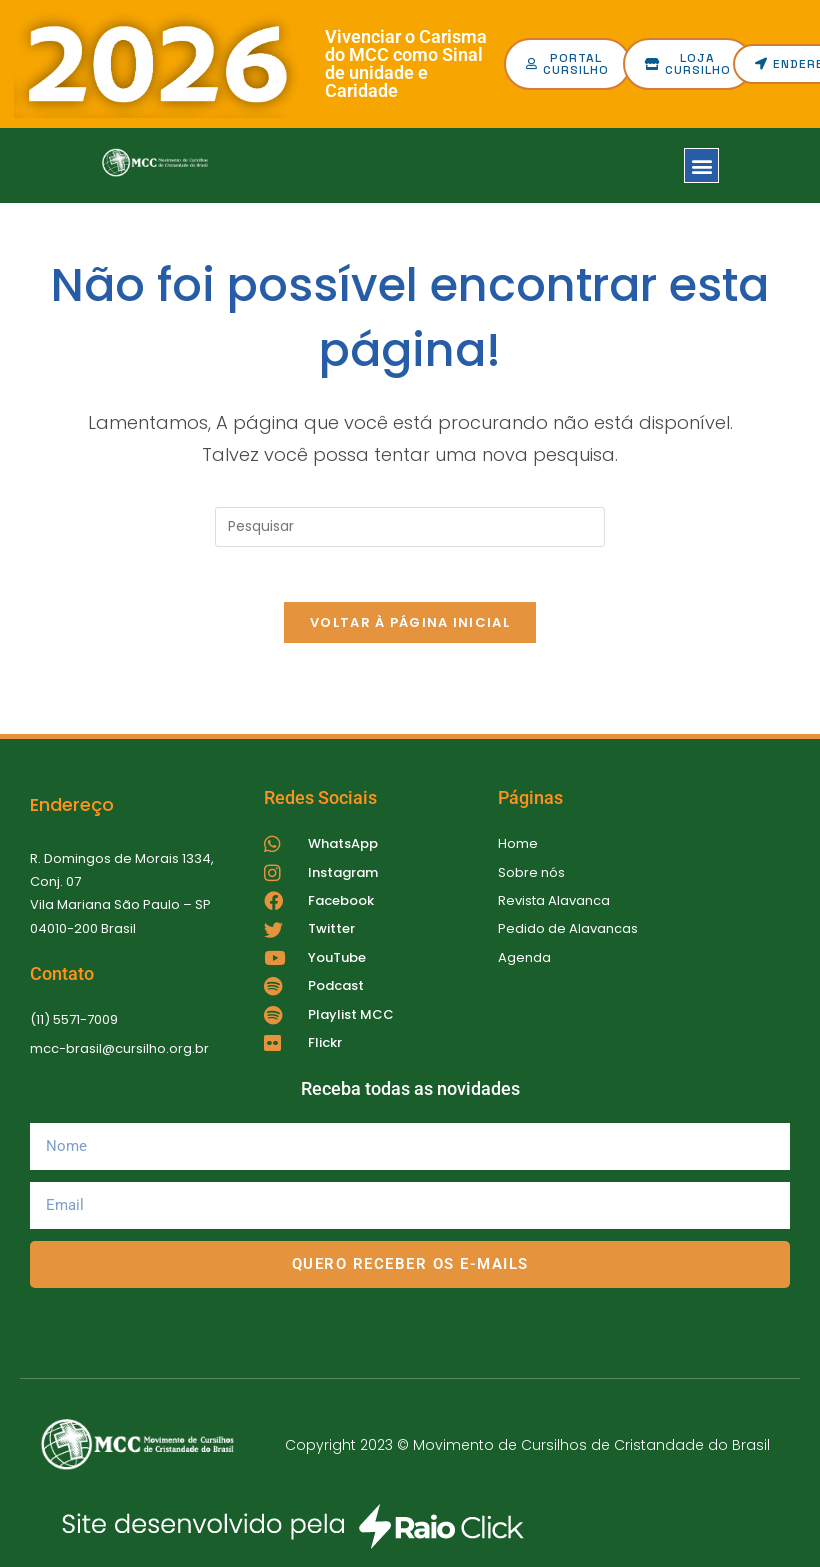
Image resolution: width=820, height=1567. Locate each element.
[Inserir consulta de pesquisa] (410, 527)
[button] (701, 165)
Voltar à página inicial (410, 628)
